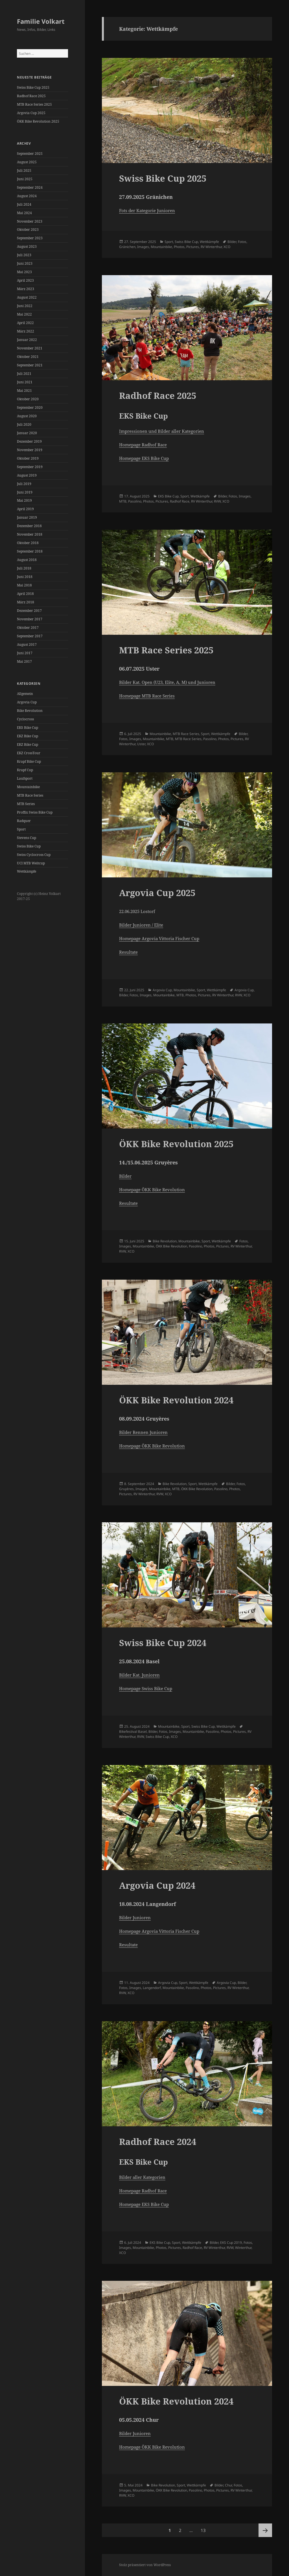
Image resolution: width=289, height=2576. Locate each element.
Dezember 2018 (29, 525)
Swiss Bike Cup (29, 846)
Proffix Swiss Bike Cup (34, 812)
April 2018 (25, 593)
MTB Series (26, 803)
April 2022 (25, 322)
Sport (21, 829)
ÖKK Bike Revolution (171, 1246)
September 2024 (30, 187)
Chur (228, 2485)
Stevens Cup (26, 837)
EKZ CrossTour (28, 753)
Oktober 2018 (28, 542)
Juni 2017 (24, 653)
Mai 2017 (24, 661)
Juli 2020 (24, 424)
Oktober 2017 (28, 627)
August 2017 (27, 644)
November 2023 (29, 221)
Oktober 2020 (28, 399)
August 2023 (27, 246)
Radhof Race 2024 (157, 2141)
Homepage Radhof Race (143, 444)
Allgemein (25, 693)
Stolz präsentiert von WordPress (145, 2564)
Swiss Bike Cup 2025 (33, 87)
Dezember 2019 (29, 441)
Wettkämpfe (26, 871)
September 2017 (30, 636)
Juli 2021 (24, 373)
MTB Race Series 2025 (34, 104)
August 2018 (27, 559)
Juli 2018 (24, 568)
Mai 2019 (24, 500)
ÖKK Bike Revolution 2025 (38, 121)
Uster (141, 744)
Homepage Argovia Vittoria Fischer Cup (159, 938)
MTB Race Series (30, 795)
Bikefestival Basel (133, 1731)
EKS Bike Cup (27, 727)
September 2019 (30, 466)
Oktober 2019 (28, 458)
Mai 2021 (24, 390)
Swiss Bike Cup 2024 (162, 1643)
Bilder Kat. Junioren (139, 1675)
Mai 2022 (24, 314)
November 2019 (29, 449)
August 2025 (27, 162)
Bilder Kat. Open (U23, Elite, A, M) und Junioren (167, 682)
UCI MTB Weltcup (31, 863)
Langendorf (152, 1987)
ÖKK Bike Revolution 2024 (176, 1400)
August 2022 (27, 297)
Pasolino (134, 501)
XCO (227, 246)
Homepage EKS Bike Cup (144, 458)
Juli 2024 (24, 204)
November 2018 (29, 534)
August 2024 (27, 196)
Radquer (24, 820)
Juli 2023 (24, 255)
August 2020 (27, 416)
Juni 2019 (24, 492)
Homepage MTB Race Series (147, 696)
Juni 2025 (24, 179)
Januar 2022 (27, 339)
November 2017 (29, 619)
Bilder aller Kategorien (142, 2177)
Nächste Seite (265, 2530)
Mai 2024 (24, 212)
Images (143, 246)
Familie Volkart (41, 21)
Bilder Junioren (135, 1917)
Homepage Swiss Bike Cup (145, 1688)
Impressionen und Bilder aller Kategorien (161, 431)
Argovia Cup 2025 (31, 112)
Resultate (128, 952)
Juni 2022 (24, 305)
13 (204, 2528)
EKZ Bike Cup (27, 736)
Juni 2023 (24, 263)
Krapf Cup (25, 770)
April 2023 (25, 280)
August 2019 (27, 475)
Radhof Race (179, 501)
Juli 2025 (24, 170)
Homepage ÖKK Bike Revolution (152, 1189)
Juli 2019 (24, 483)
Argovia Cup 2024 (157, 1885)
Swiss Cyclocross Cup (34, 854)
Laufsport (24, 778)
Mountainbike (28, 786)
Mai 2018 (24, 585)
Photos (179, 246)
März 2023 (25, 288)
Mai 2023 (24, 271)
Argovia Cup (27, 702)
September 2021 (30, 365)
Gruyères (126, 1488)
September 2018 (30, 551)
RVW (217, 501)
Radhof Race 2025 (31, 96)
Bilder (231, 241)
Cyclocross (25, 719)
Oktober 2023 (28, 229)
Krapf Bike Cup (29, 761)
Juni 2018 (24, 576)
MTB (122, 501)
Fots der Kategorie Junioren (147, 210)
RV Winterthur (211, 246)
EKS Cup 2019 (231, 2242)
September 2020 (30, 407)
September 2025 (30, 153)
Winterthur (243, 2247)
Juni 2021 (24, 382)
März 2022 (25, 331)
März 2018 (25, 602)
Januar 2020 (27, 433)
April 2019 (25, 508)
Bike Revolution (30, 710)
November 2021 (29, 348)
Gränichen (127, 246)
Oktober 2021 (28, 356)
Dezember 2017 (29, 610)
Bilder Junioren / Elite (141, 925)
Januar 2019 (27, 517)
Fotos (242, 241)
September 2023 (30, 238)
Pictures (192, 246)
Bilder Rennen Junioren (143, 1432)
